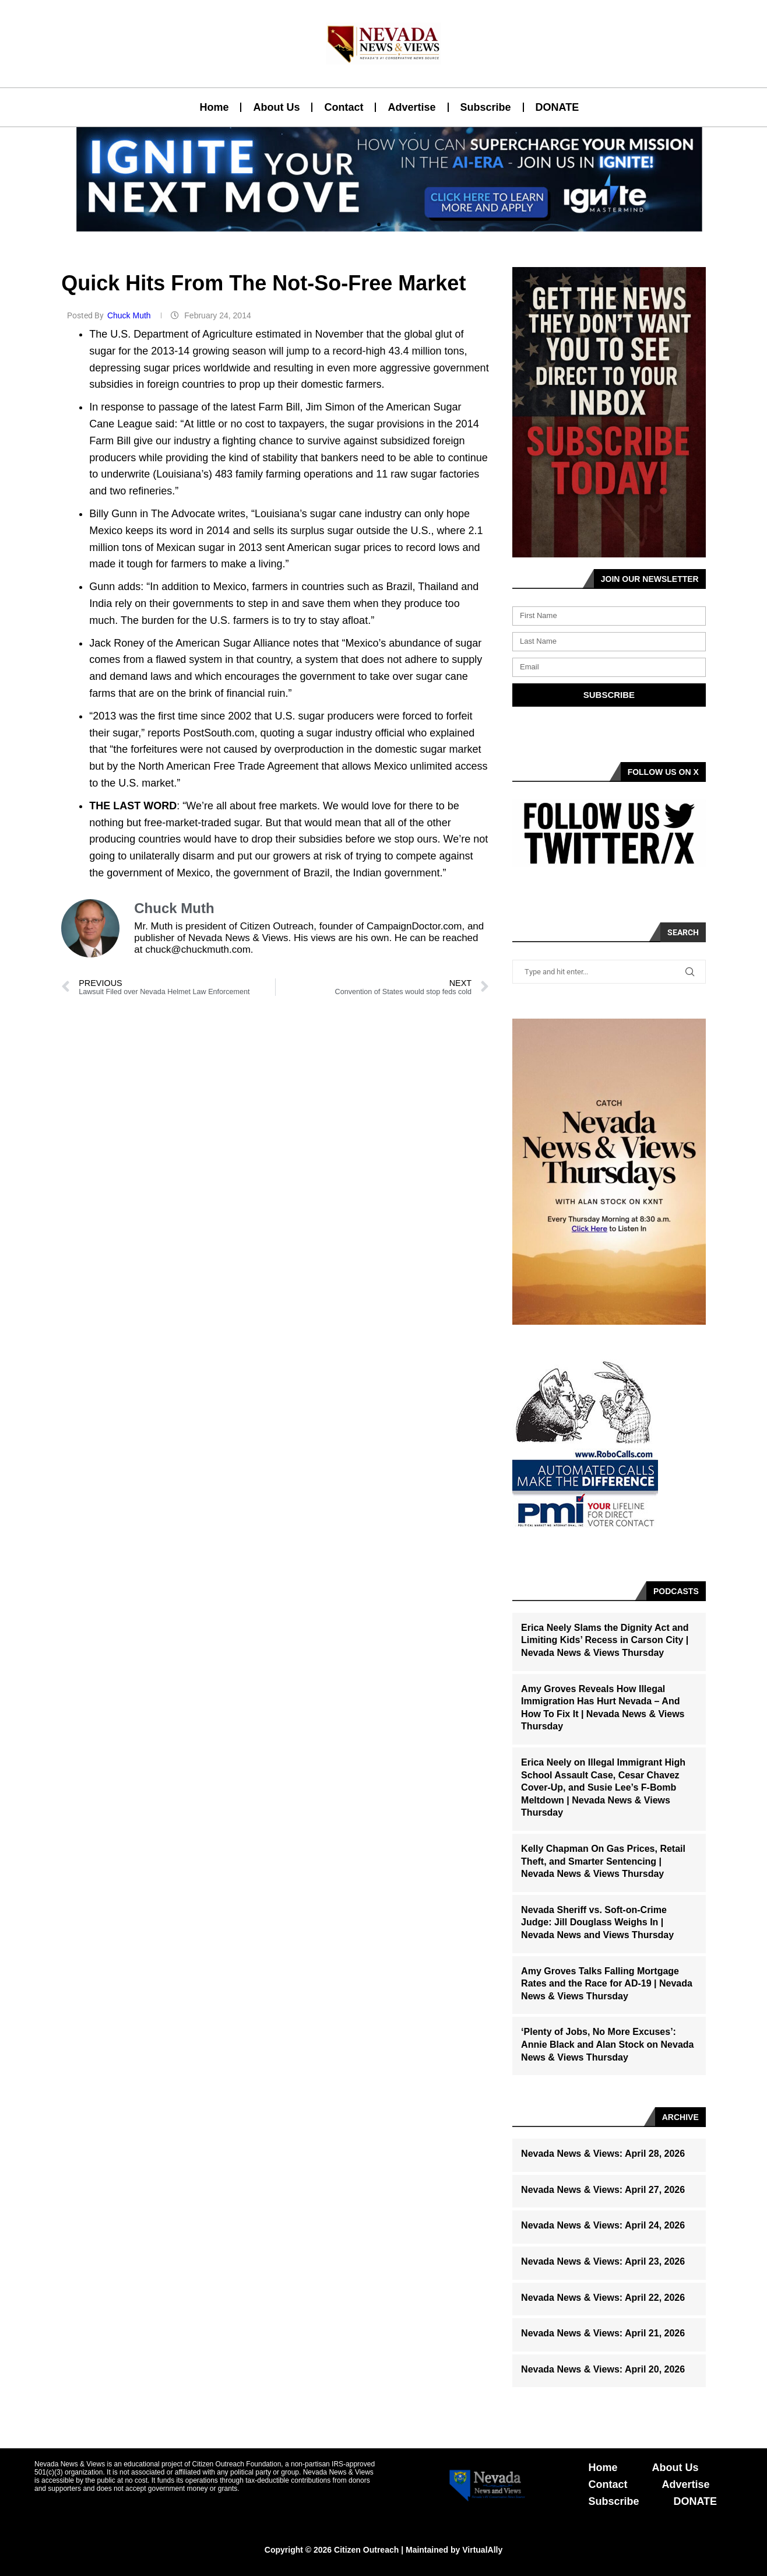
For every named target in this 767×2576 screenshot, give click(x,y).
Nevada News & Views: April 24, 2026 (603, 2225)
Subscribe (485, 107)
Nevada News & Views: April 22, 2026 (603, 2298)
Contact (343, 107)
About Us (276, 107)
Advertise (411, 107)
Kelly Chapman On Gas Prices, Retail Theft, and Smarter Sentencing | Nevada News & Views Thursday (603, 1861)
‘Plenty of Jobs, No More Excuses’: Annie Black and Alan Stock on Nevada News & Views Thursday (607, 2044)
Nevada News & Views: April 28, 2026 (603, 2154)
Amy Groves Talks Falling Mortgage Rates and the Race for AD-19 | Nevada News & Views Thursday (606, 1983)
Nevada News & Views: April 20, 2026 (603, 2369)
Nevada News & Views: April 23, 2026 (603, 2261)
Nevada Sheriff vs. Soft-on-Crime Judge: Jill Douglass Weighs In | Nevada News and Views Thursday (597, 1922)
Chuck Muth (130, 315)
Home (213, 107)
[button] (379, 224)
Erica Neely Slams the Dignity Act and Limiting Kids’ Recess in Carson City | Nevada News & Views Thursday (605, 1640)
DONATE (557, 107)
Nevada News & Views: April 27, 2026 (603, 2190)
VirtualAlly (482, 2549)
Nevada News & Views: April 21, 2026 (603, 2333)
